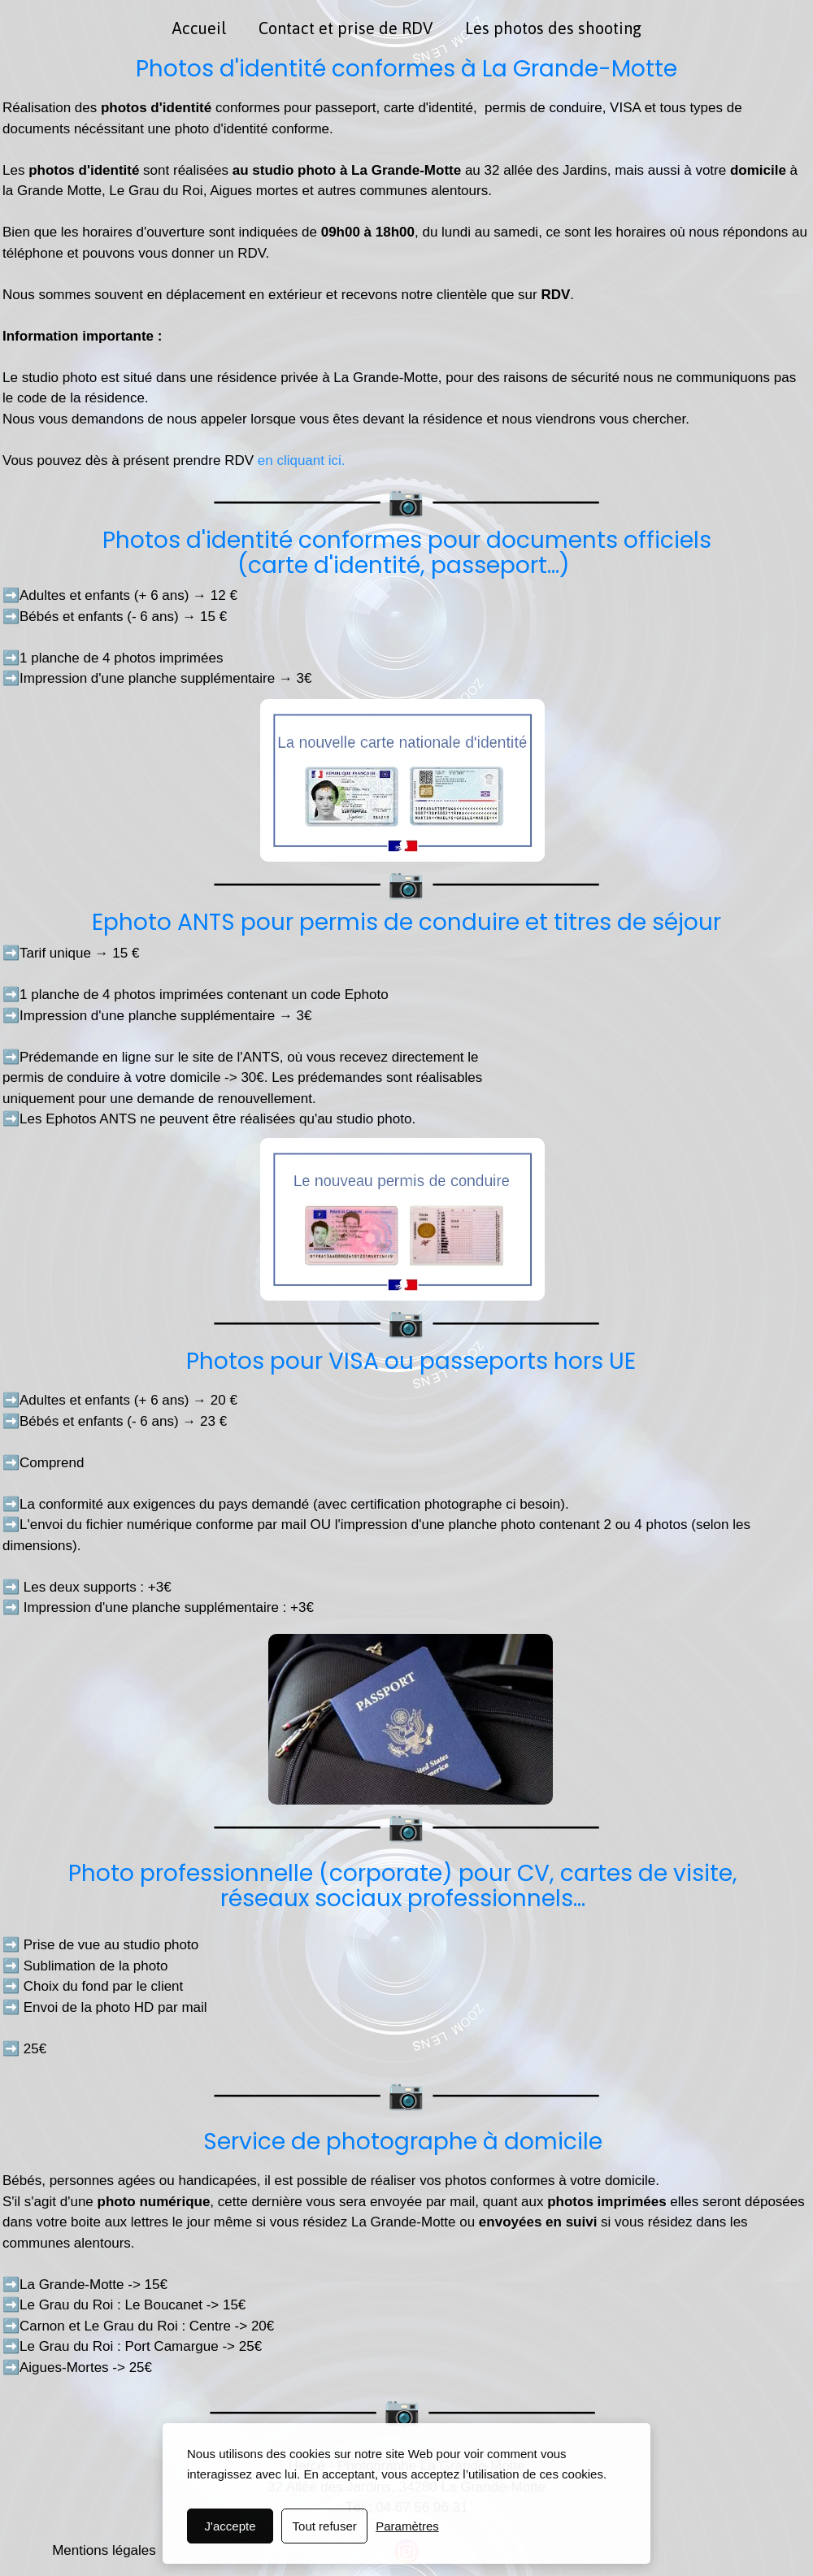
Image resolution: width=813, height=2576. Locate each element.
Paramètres (407, 2526)
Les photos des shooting (553, 28)
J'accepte (230, 2526)
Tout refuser (325, 2526)
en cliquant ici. (299, 460)
